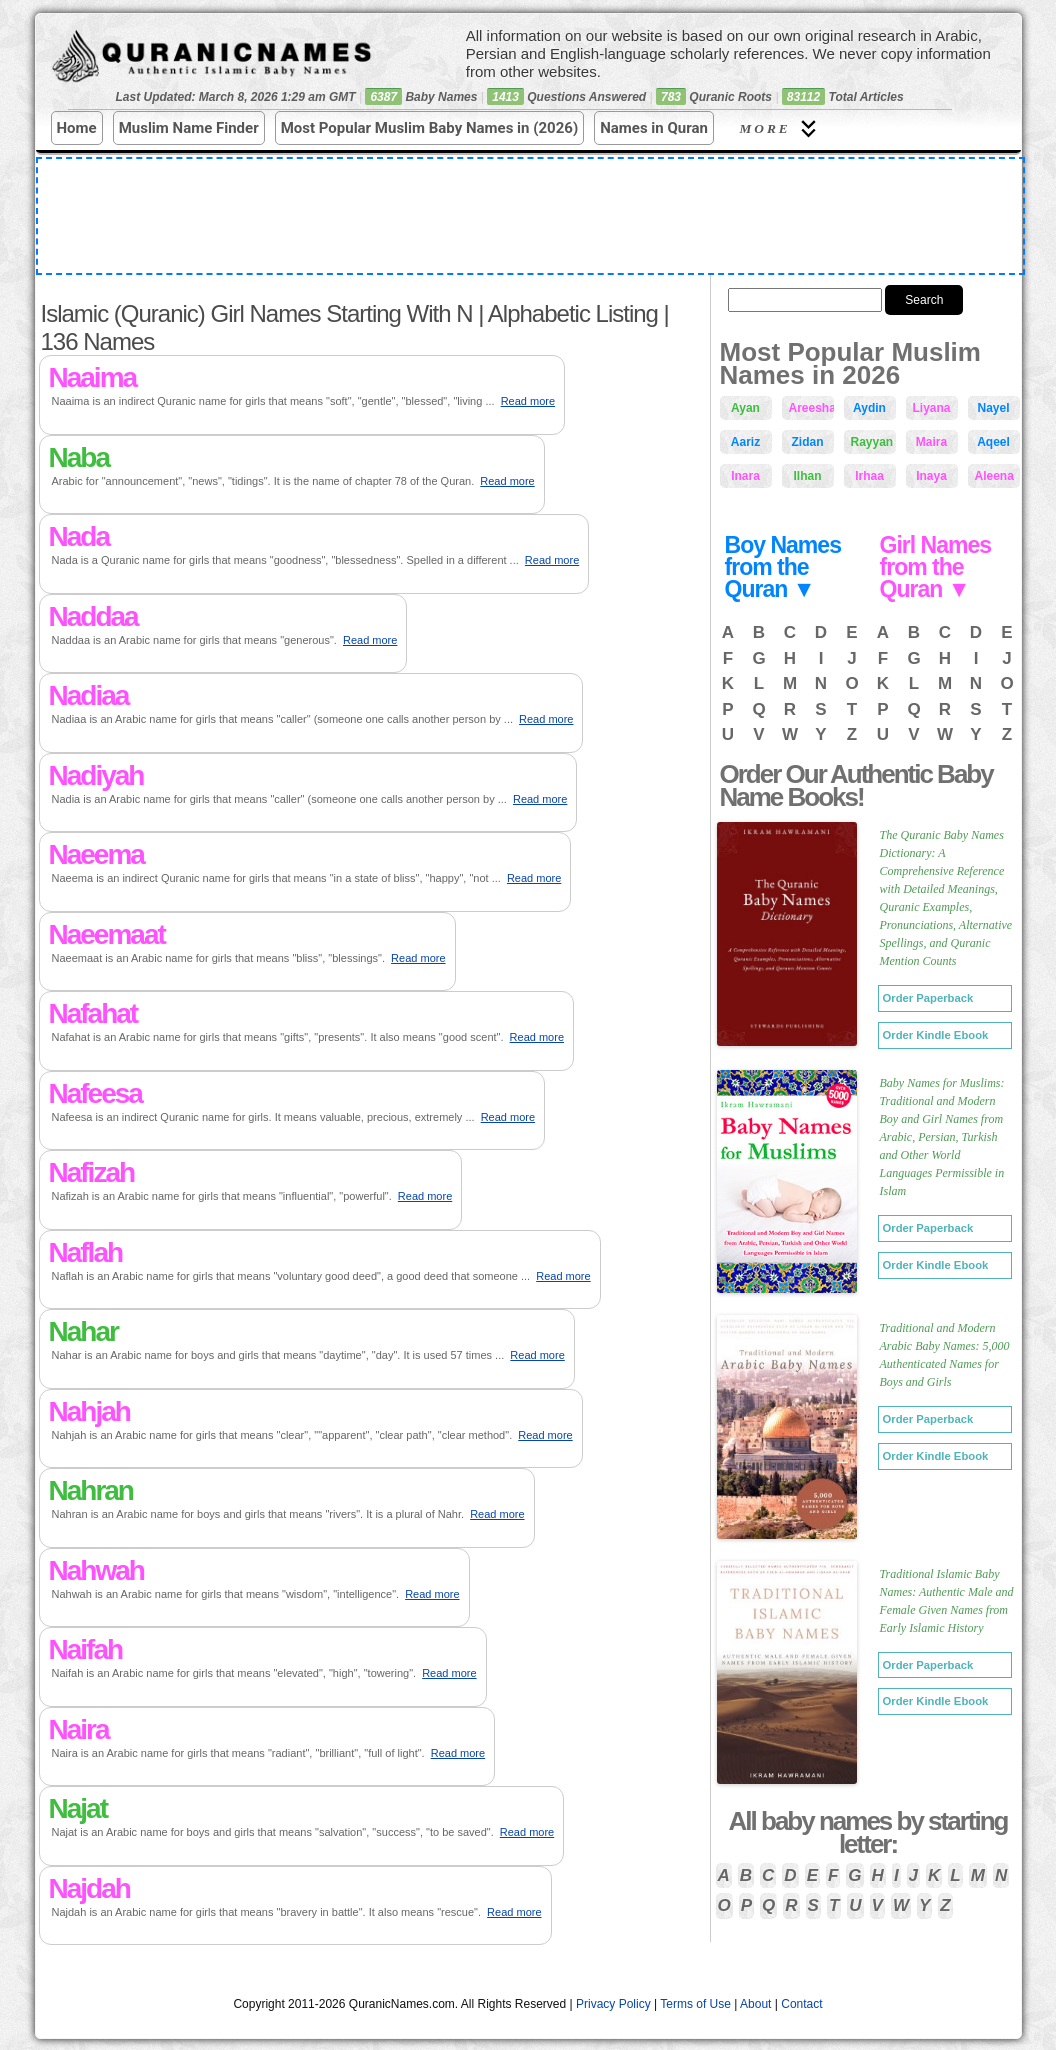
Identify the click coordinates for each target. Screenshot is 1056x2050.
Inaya (931, 476)
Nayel (993, 408)
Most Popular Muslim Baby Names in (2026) (430, 128)
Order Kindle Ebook (936, 1035)
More (781, 128)
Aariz (745, 442)
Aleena (994, 476)
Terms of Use (695, 2004)
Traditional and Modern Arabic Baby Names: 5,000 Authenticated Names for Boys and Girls (945, 1355)
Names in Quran (654, 128)
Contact (801, 2004)
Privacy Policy (613, 2004)
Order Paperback (928, 998)
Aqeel (993, 442)
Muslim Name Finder (189, 128)
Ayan (745, 408)
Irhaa (869, 476)
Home (77, 128)
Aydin (869, 408)
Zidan (808, 442)
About (755, 2004)
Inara (745, 476)
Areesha (811, 408)
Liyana (932, 408)
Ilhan (807, 476)
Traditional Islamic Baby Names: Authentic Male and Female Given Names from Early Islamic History (947, 1601)
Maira (931, 442)
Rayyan (872, 442)
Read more (528, 401)
